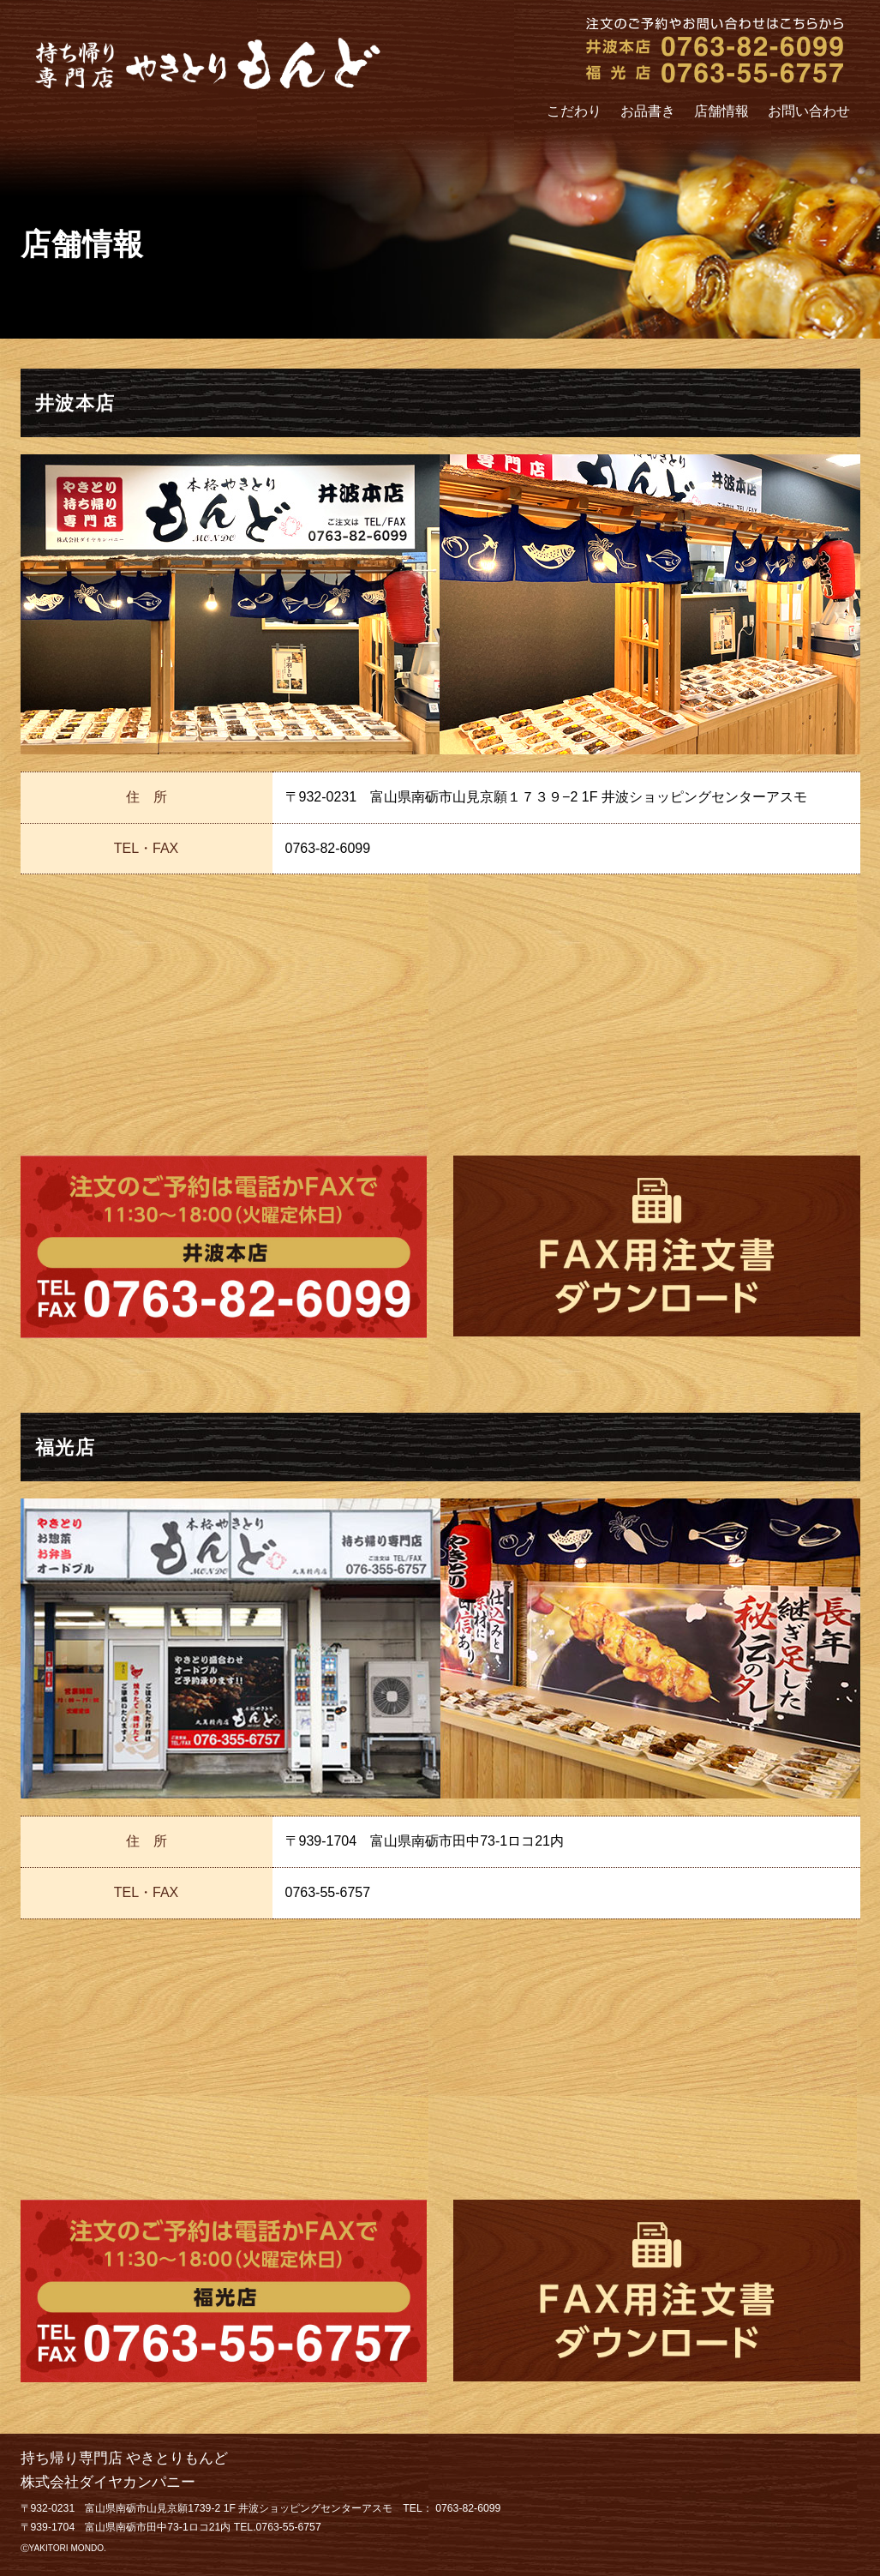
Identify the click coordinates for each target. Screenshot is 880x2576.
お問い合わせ (809, 111)
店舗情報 (721, 111)
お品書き (647, 111)
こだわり (574, 111)
